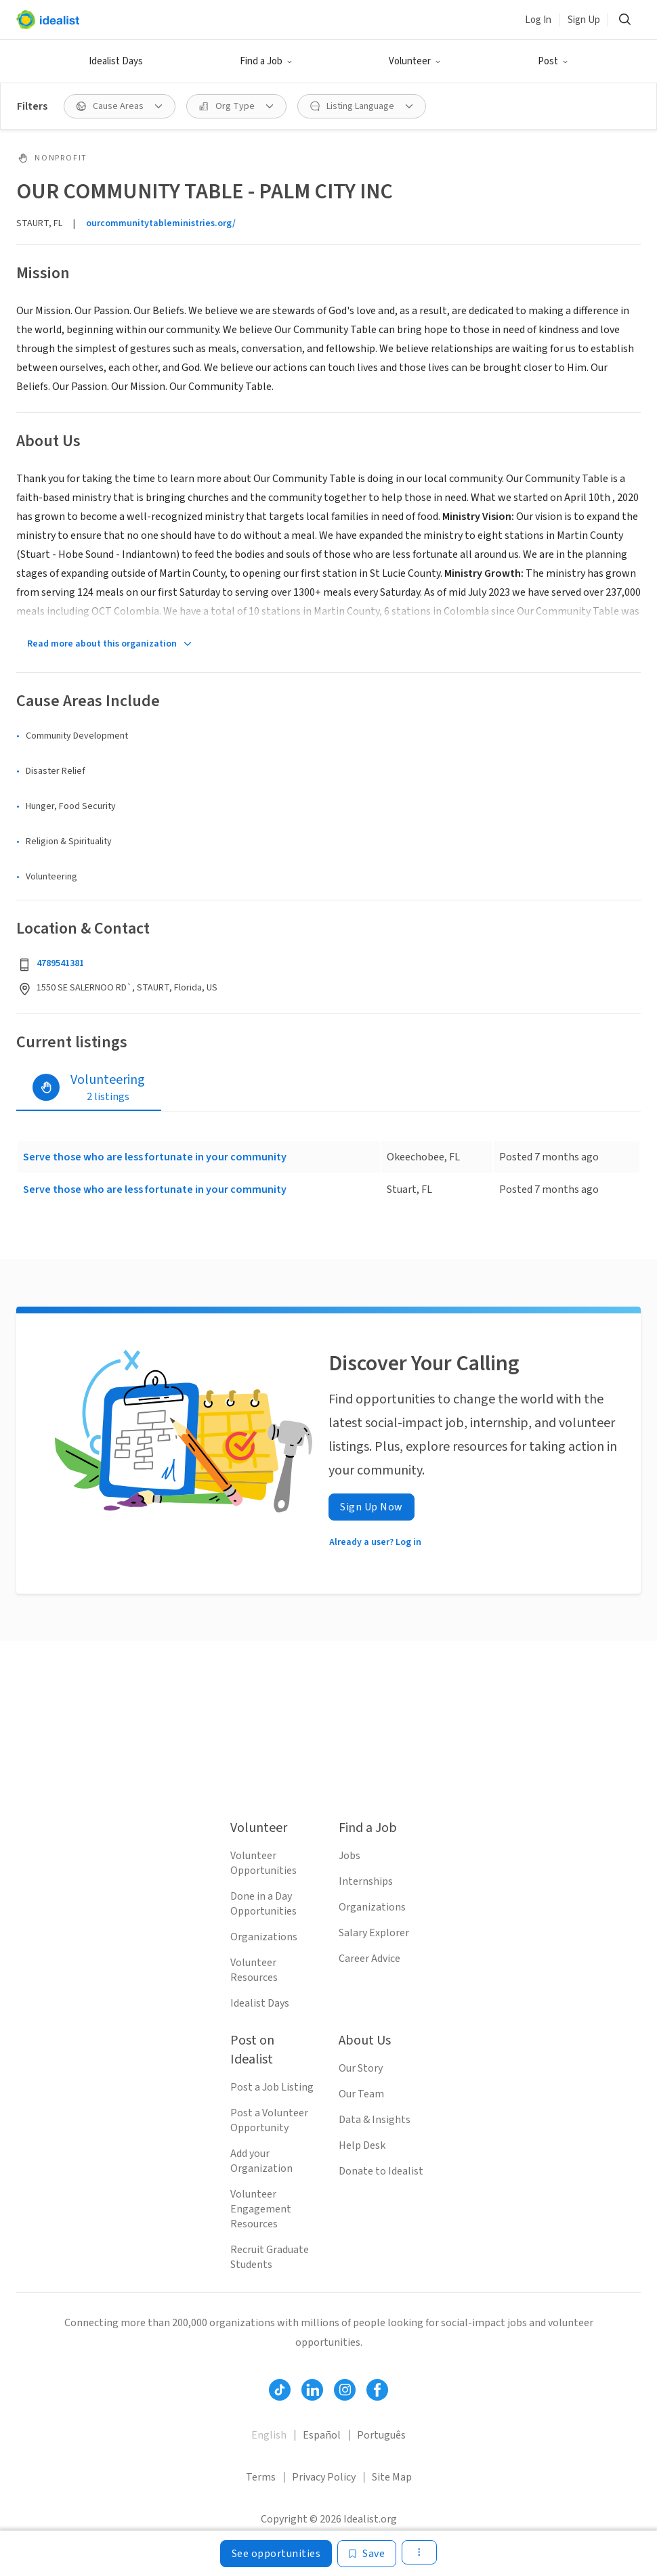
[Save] (366, 2553)
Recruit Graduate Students (269, 2257)
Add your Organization (261, 2161)
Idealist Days (116, 61)
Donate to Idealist (381, 2171)
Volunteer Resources (254, 1970)
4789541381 (60, 963)
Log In (538, 20)
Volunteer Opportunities (263, 1863)
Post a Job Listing (272, 2087)
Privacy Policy (324, 2477)
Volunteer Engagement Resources (260, 2209)
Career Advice (369, 1958)
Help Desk (362, 2145)
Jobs (349, 1855)
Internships (366, 1881)
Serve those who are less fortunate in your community (155, 1157)
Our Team (361, 2094)
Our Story (361, 2068)
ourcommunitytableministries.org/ (161, 223)
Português (381, 2435)
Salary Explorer (374, 1932)
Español (322, 2435)
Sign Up (584, 20)
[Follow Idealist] (280, 2390)
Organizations (263, 1936)
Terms (261, 2477)
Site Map (392, 2477)
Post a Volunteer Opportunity (269, 2120)
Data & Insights (374, 2119)
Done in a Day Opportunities (263, 1904)
